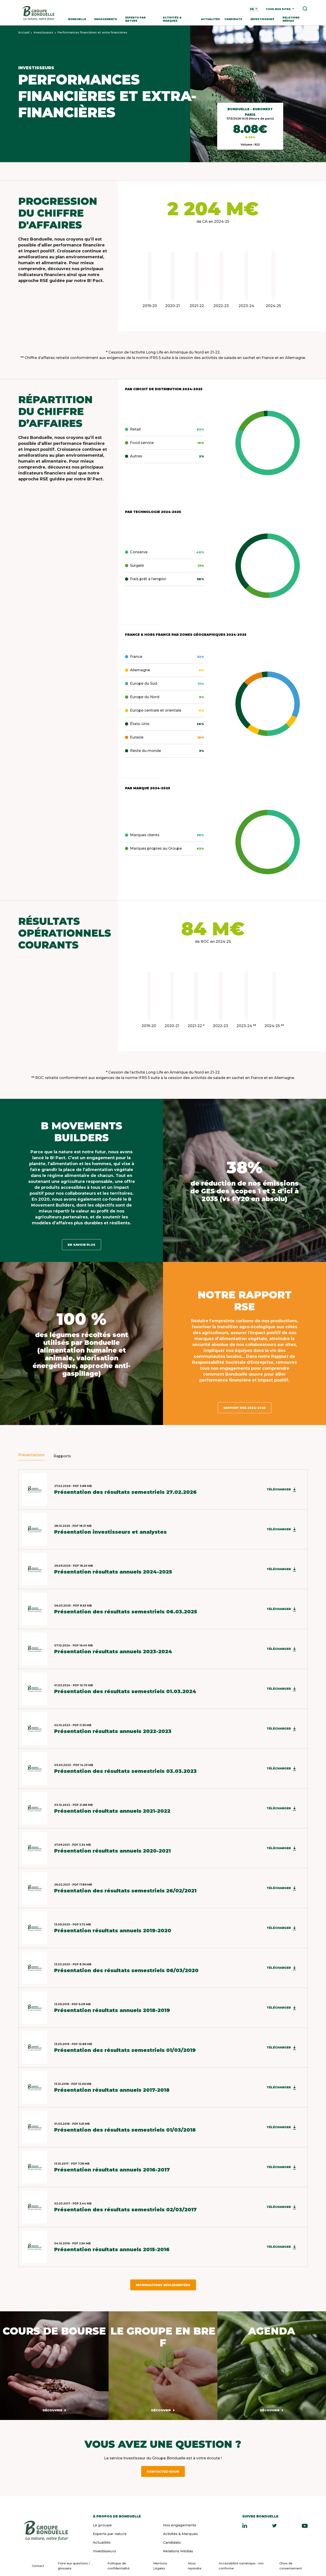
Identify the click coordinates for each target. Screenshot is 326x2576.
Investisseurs (262, 19)
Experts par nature (135, 19)
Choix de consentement (290, 2565)
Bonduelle (77, 19)
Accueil (23, 32)
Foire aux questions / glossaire (74, 2565)
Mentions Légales (160, 2565)
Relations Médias (291, 19)
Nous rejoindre (194, 2565)
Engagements (105, 19)
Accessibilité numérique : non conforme (241, 2565)
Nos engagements (179, 2525)
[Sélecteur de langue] (253, 9)
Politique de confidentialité (118, 2565)
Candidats (233, 19)
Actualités (210, 19)
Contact (38, 2566)
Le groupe (102, 2525)
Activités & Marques (172, 19)
